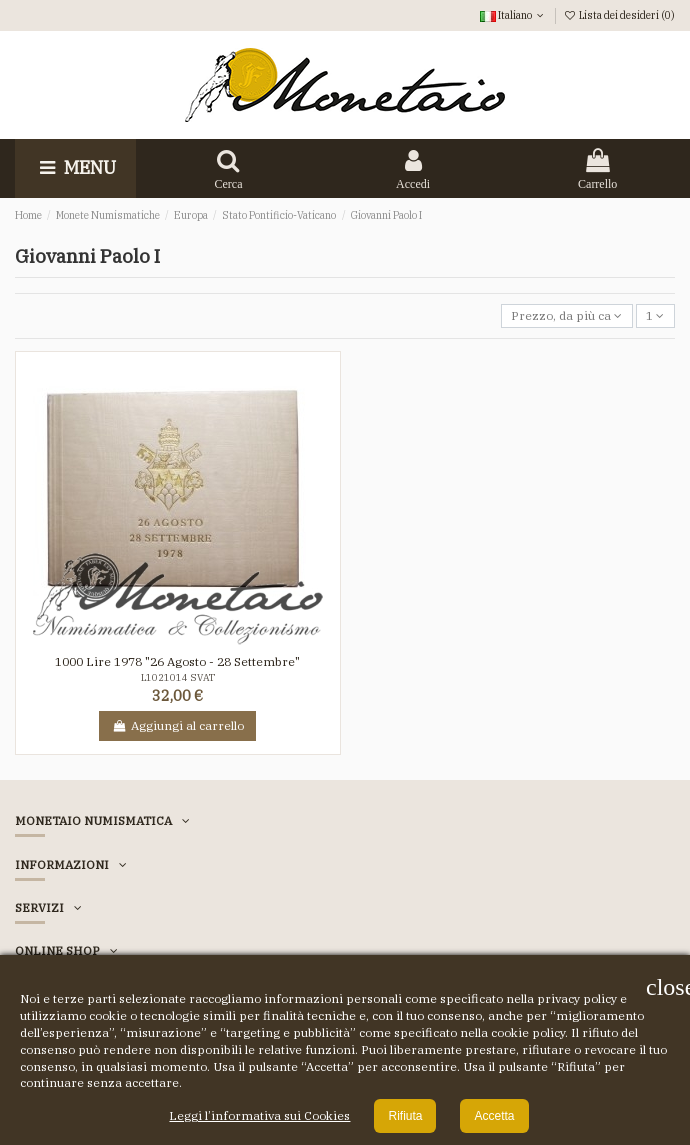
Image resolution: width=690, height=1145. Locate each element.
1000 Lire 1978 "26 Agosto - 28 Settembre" (177, 661)
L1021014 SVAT (178, 677)
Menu (75, 167)
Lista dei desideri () (619, 15)
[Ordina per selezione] (567, 316)
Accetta (494, 1116)
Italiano (513, 15)
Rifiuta (405, 1116)
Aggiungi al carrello (177, 725)
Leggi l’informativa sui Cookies (259, 1115)
